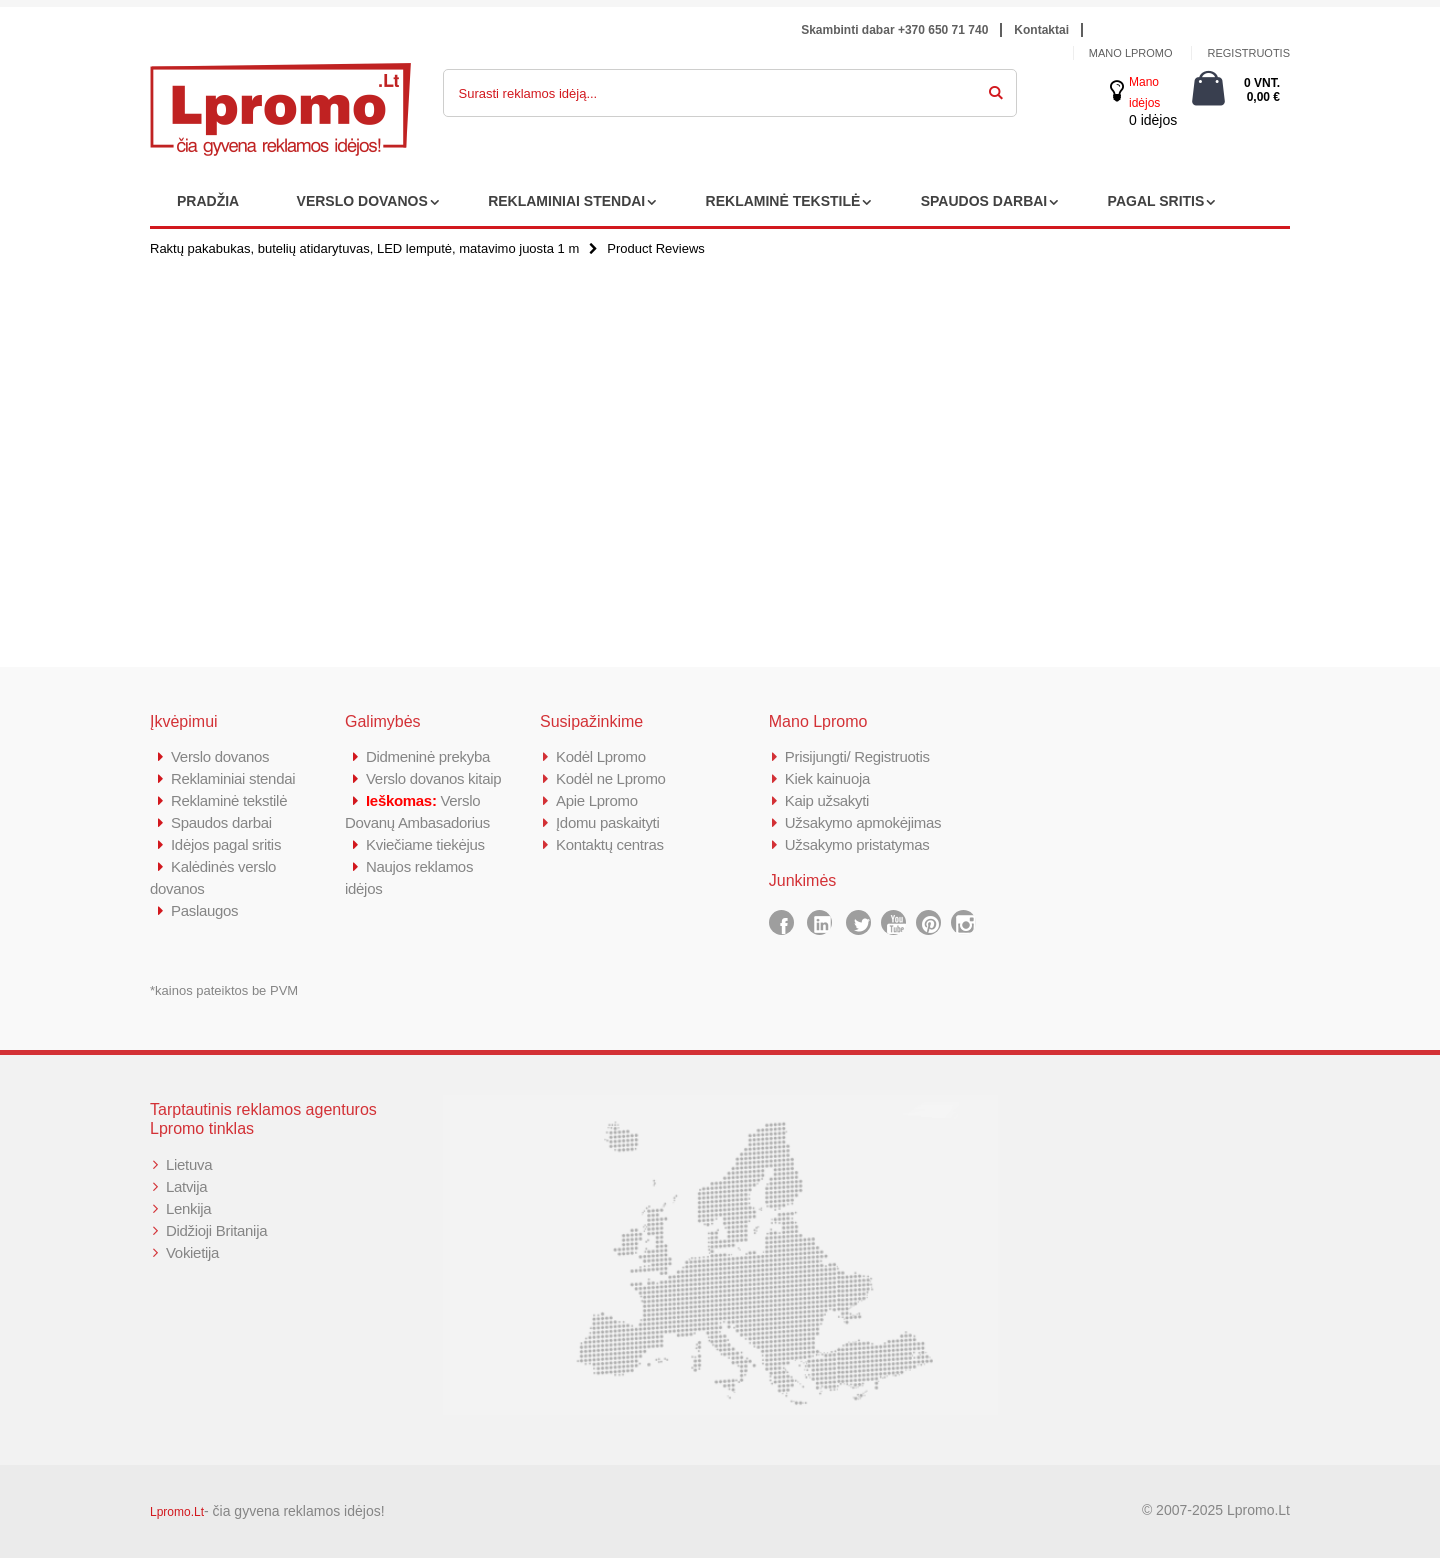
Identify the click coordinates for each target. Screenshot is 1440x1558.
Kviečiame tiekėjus (425, 844)
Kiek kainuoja (827, 778)
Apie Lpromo (597, 800)
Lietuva (189, 1164)
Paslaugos (204, 910)
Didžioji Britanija (216, 1230)
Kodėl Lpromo (601, 756)
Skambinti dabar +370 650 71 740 (894, 30)
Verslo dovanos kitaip (433, 778)
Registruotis (1248, 53)
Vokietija (192, 1252)
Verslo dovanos (220, 756)
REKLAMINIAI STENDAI (566, 201)
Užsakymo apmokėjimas (863, 822)
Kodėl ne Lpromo (611, 778)
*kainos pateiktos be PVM (224, 990)
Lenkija (188, 1208)
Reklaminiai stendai (233, 778)
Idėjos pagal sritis (226, 844)
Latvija (186, 1186)
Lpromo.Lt (177, 1512)
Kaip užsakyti (827, 800)
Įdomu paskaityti (608, 822)
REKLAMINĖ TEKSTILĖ (783, 201)
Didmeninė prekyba (428, 756)
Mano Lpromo (1131, 53)
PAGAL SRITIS (1156, 201)
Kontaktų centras (610, 844)
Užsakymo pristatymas (857, 844)
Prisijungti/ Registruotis (857, 756)
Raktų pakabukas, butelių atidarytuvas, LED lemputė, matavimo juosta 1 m (364, 248)
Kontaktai (1041, 30)
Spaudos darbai (221, 822)
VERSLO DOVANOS (362, 201)
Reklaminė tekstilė (229, 800)
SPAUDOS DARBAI (984, 201)
